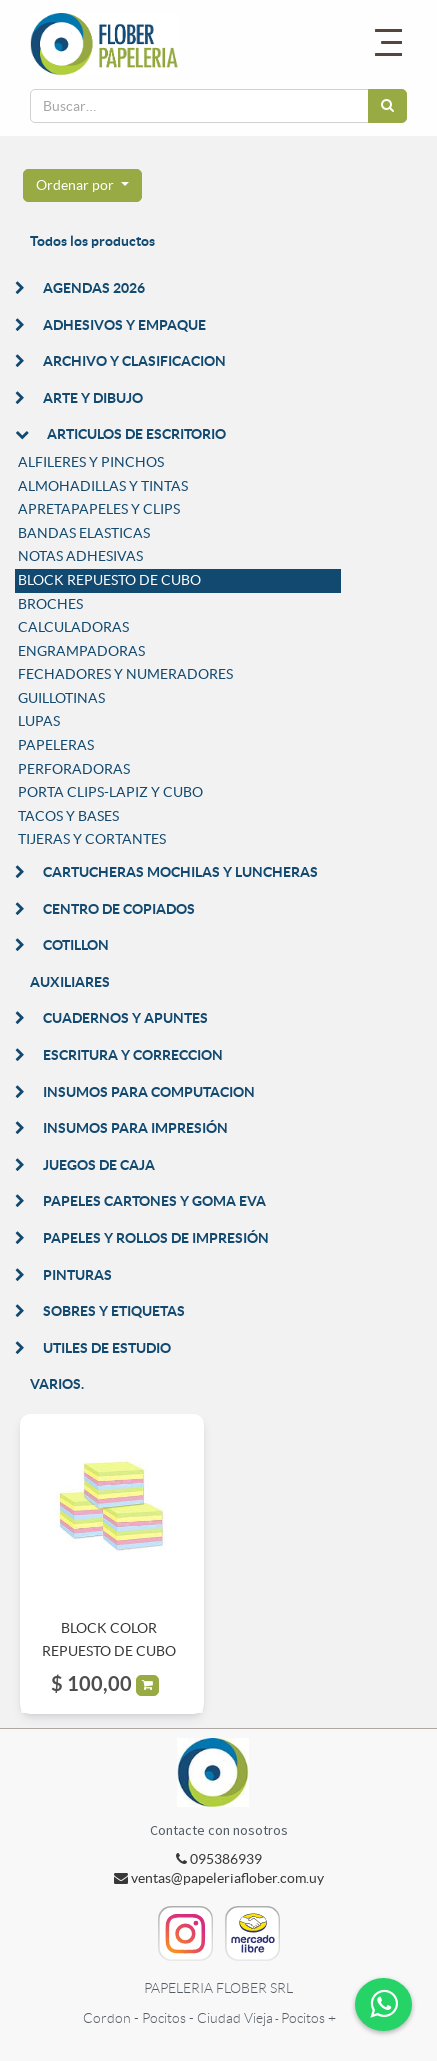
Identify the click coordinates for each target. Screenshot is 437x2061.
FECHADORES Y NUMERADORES (125, 674)
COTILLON (76, 945)
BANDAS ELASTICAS (84, 533)
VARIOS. (57, 1384)
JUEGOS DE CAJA (99, 1165)
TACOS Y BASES (68, 816)
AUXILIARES (70, 982)
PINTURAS (77, 1275)
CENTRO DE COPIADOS (119, 909)
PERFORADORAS (74, 769)
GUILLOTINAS (61, 698)
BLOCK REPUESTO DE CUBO (109, 580)
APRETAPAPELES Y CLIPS (99, 509)
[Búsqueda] (387, 106)
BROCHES (50, 604)
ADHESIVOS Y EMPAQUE (124, 325)
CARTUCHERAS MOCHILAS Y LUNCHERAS (180, 872)
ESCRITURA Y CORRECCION (133, 1055)
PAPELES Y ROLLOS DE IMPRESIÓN (156, 1238)
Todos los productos (92, 241)
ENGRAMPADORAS (81, 651)
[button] (82, 186)
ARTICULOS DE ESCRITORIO (136, 434)
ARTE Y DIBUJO (93, 398)
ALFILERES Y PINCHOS (91, 462)
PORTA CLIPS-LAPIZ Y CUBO (110, 792)
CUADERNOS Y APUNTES (125, 1018)
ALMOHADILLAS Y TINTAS (103, 486)
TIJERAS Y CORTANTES (92, 839)
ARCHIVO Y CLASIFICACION (134, 361)
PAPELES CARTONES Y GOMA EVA (154, 1201)
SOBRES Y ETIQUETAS (114, 1311)
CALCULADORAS (73, 627)
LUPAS (39, 721)
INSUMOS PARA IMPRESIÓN (135, 1128)
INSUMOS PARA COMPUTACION (149, 1092)
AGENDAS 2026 (94, 288)
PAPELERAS (56, 745)
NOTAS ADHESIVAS (80, 556)
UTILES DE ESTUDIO (107, 1348)
